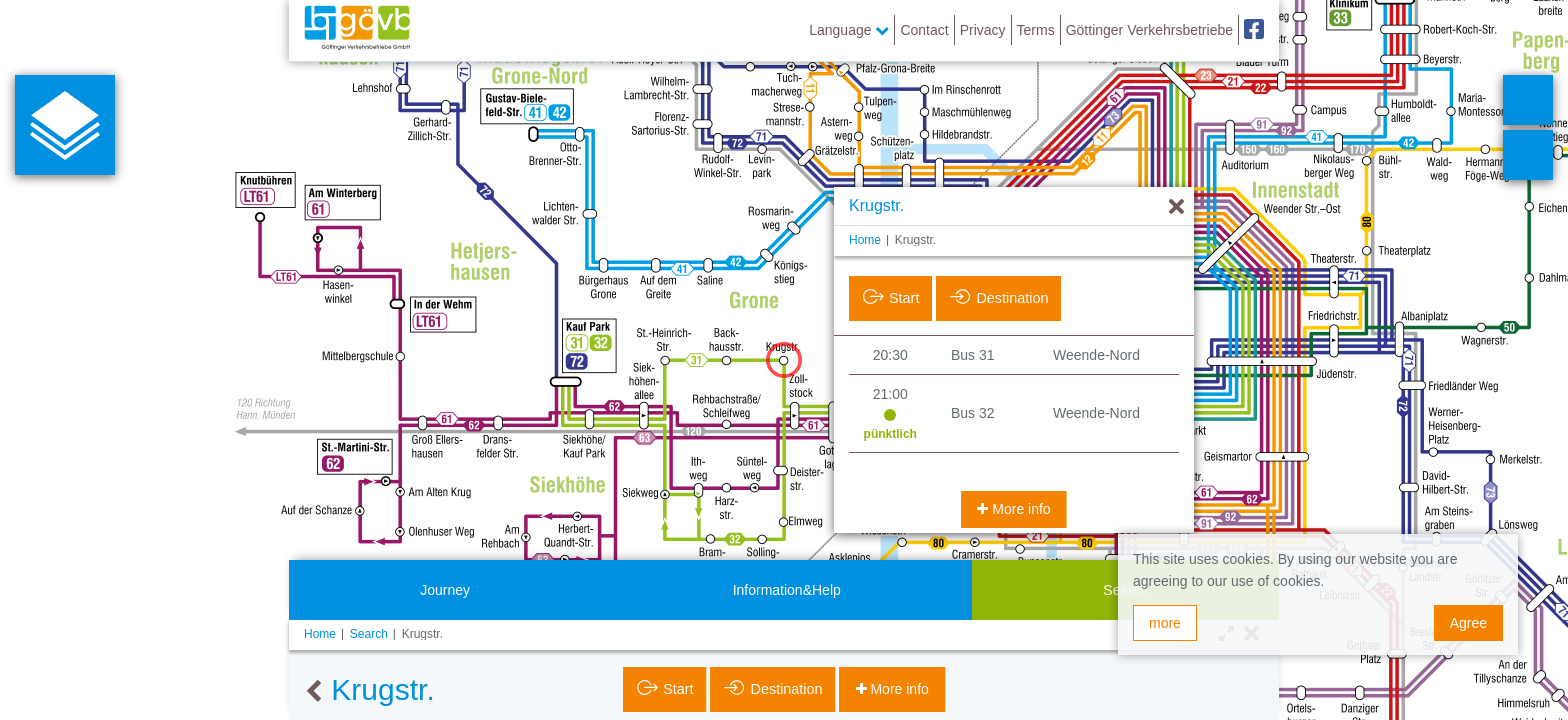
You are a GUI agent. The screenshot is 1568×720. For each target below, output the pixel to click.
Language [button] (849, 30)
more (1165, 623)
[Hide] (1176, 207)
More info (1019, 509)
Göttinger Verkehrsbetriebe (1149, 30)
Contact (924, 30)
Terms (1036, 30)
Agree (1468, 623)
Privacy (983, 30)
